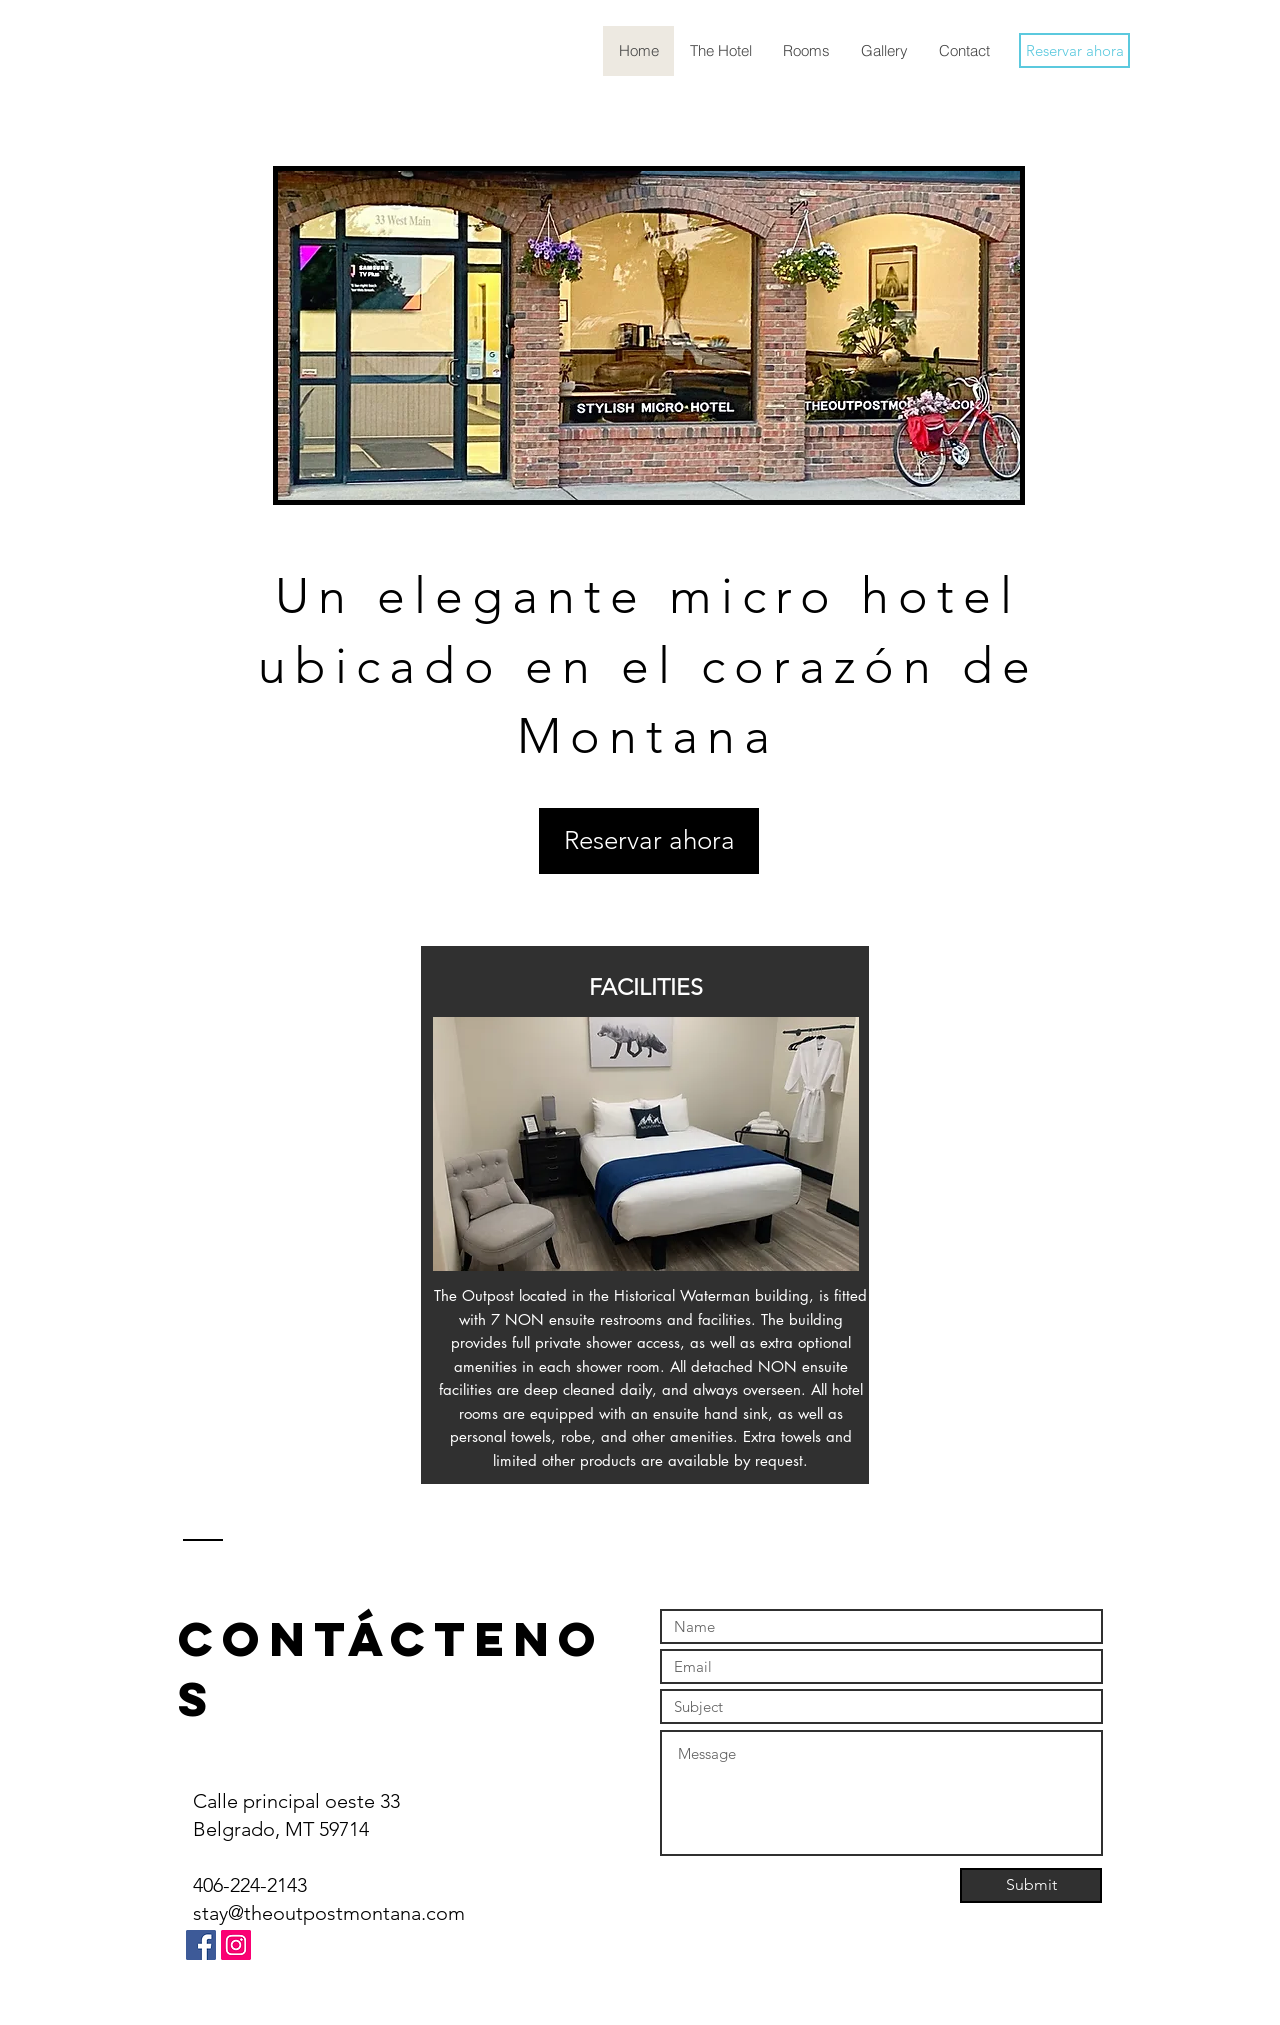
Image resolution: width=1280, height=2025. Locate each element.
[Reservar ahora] (1074, 50)
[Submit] (1031, 1885)
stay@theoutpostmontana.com (329, 1913)
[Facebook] (201, 1945)
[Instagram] (236, 1945)
